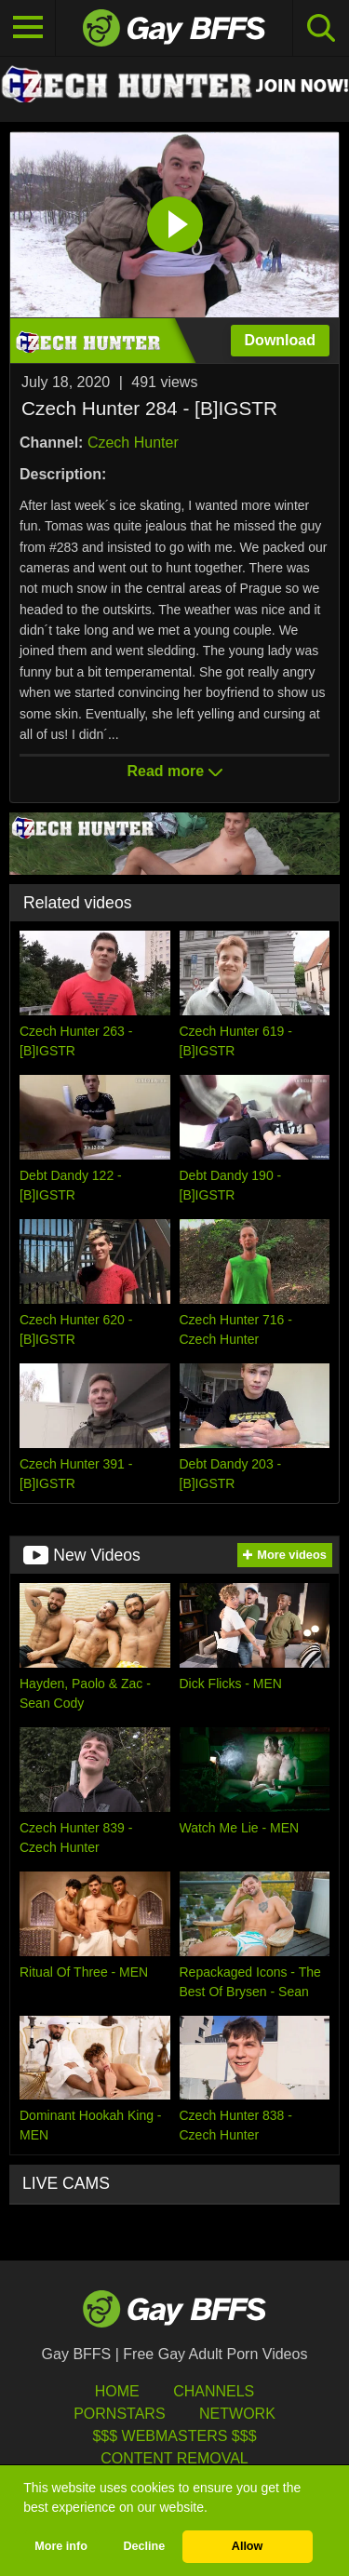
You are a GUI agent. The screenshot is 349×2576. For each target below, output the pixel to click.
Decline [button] (144, 2546)
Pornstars (119, 2414)
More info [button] (60, 2546)
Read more (174, 771)
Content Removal (174, 2458)
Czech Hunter (133, 442)
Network (237, 2414)
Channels (213, 2391)
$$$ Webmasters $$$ (174, 2436)
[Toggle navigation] (28, 28)
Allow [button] (247, 2546)
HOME (117, 2391)
